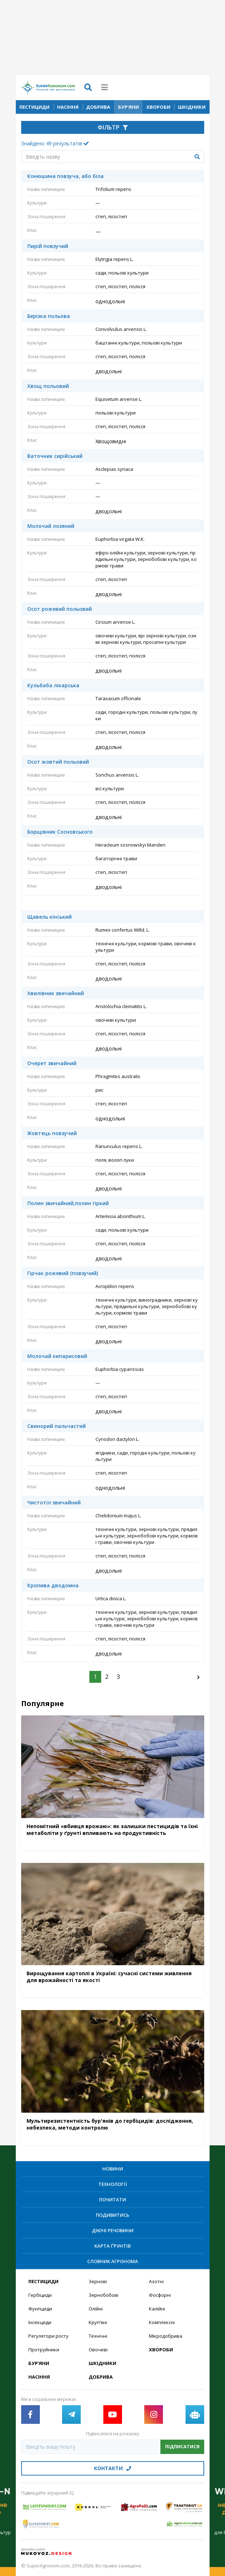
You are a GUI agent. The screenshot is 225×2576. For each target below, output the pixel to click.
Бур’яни (128, 107)
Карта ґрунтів (112, 2246)
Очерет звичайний (51, 1063)
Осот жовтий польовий (58, 762)
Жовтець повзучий (52, 1133)
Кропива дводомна (53, 1585)
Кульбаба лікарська (53, 685)
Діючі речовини (112, 2230)
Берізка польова (48, 316)
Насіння (68, 107)
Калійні (157, 2308)
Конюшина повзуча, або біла (65, 176)
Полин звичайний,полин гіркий (68, 1203)
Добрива (98, 107)
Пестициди (34, 107)
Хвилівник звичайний (55, 993)
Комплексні (162, 2322)
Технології (112, 2184)
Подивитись (112, 2215)
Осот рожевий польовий (59, 609)
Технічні (98, 2336)
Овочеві (98, 2349)
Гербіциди (40, 2295)
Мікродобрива (165, 2336)
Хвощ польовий (48, 386)
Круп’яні (98, 2322)
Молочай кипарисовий (57, 1356)
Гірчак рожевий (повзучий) (62, 1273)
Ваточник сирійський (55, 456)
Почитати (112, 2199)
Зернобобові (103, 2295)
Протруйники (43, 2349)
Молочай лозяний (50, 526)
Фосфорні (160, 2295)
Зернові (98, 2281)
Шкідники (192, 107)
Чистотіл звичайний (54, 1502)
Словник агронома (112, 2261)
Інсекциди (39, 2322)
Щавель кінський (49, 917)
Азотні (156, 2281)
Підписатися (182, 2446)
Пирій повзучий (47, 246)
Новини (112, 2168)
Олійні (96, 2308)
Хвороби (158, 107)
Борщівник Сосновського (60, 832)
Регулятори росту (48, 2336)
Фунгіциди (40, 2308)
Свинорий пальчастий (56, 1426)
